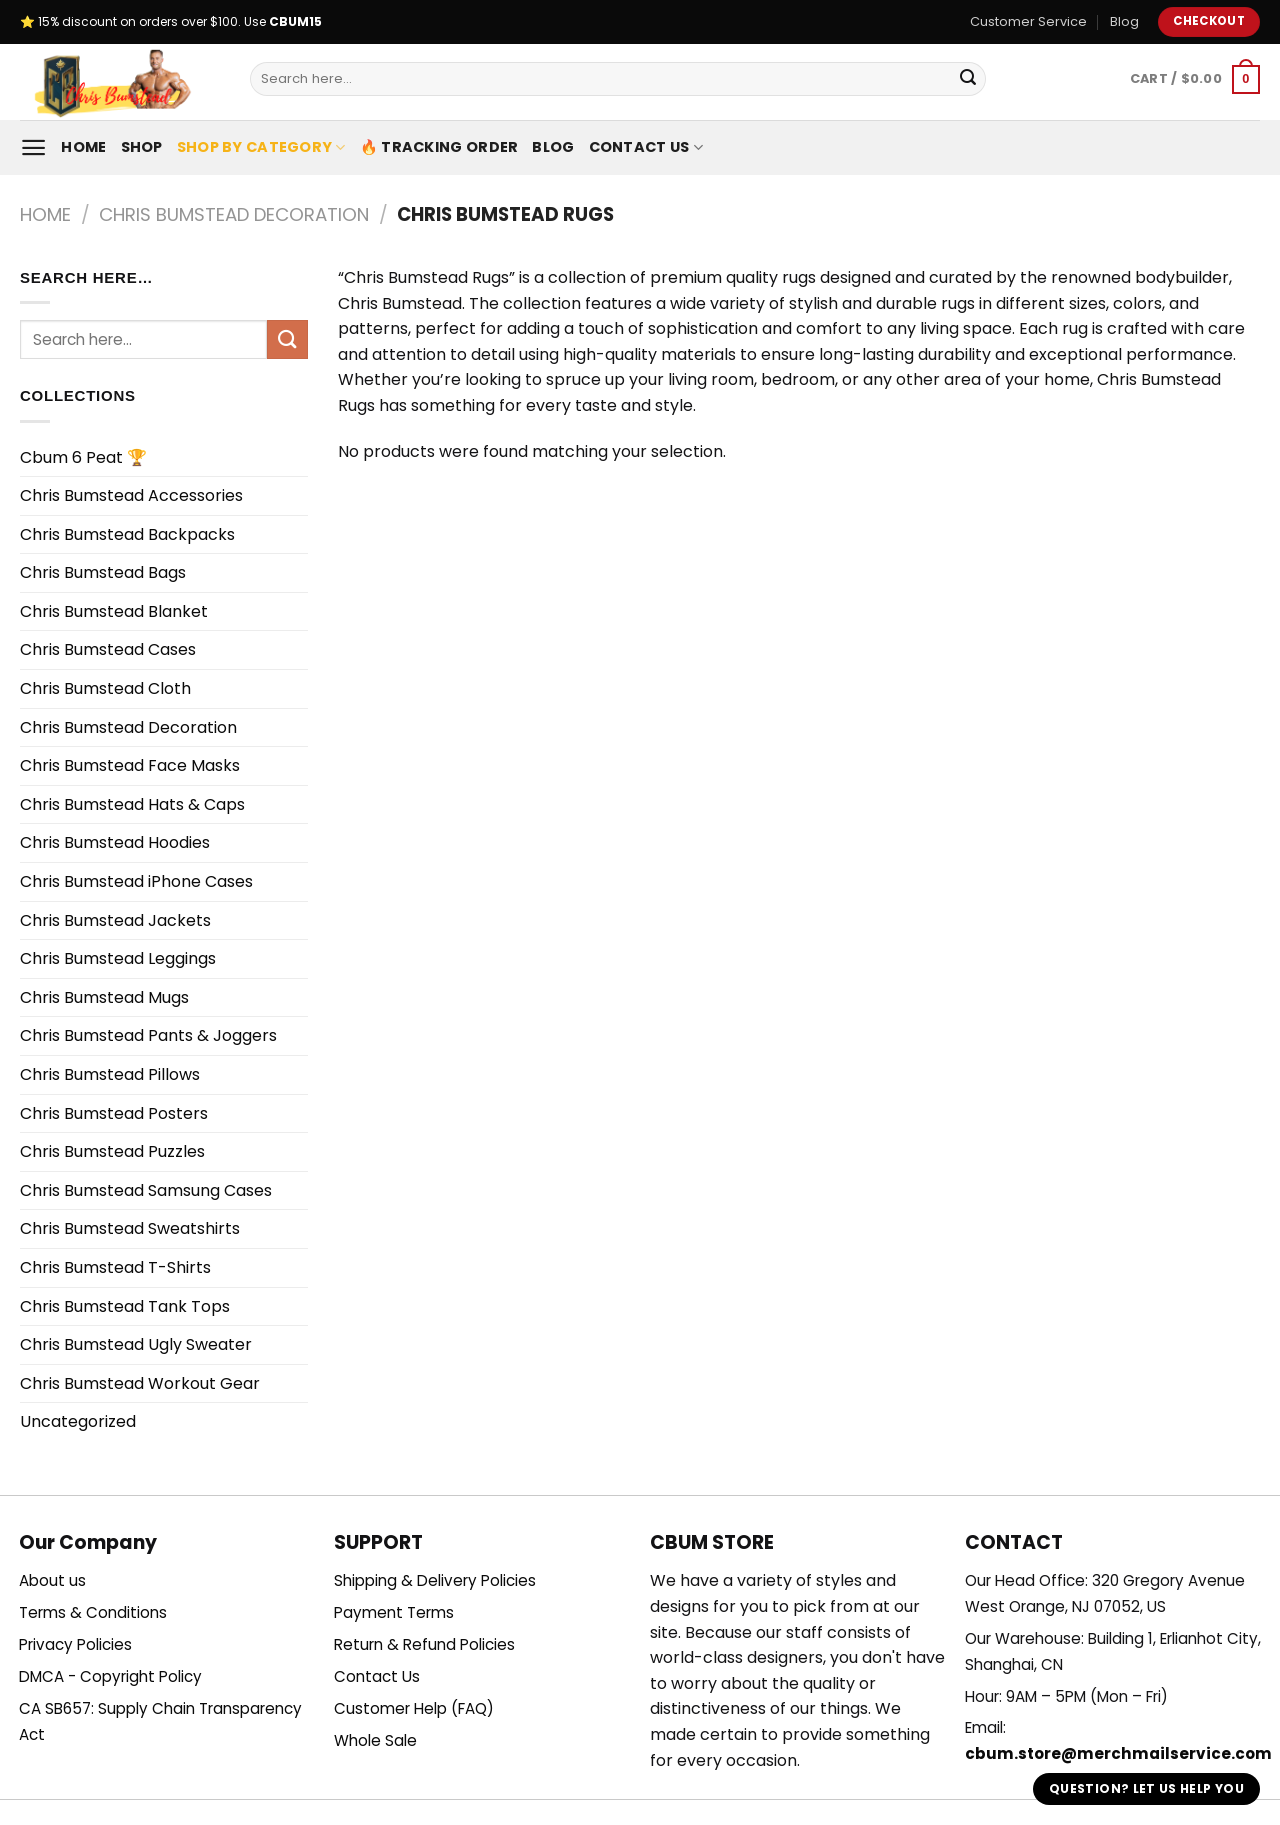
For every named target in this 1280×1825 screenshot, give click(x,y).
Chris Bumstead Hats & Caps (132, 804)
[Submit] (968, 79)
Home (83, 147)
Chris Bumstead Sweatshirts (130, 1228)
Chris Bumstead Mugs (104, 997)
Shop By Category (261, 147)
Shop (142, 147)
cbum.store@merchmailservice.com (1118, 1753)
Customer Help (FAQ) (414, 1708)
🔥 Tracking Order (439, 147)
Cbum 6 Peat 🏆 (83, 457)
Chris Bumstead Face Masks (130, 765)
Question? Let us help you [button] (1146, 1788)
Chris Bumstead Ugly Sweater (136, 1344)
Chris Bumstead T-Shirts (115, 1267)
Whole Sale (375, 1740)
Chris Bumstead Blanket (114, 611)
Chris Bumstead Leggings (118, 958)
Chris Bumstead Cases (108, 649)
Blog (1124, 21)
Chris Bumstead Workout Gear (140, 1383)
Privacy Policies (75, 1644)
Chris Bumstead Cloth (105, 688)
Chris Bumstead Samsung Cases (146, 1190)
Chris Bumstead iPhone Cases (136, 881)
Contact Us (646, 147)
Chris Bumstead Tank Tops (125, 1306)
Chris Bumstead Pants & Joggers (148, 1035)
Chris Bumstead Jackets (115, 920)
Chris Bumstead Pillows (110, 1074)
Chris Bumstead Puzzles (112, 1151)
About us (52, 1580)
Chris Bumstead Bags (103, 572)
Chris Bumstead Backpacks (127, 534)
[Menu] (33, 147)
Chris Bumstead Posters (114, 1113)
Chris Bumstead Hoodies (115, 842)
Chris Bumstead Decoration (234, 214)
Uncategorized (78, 1421)
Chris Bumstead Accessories (131, 495)
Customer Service (1028, 21)
